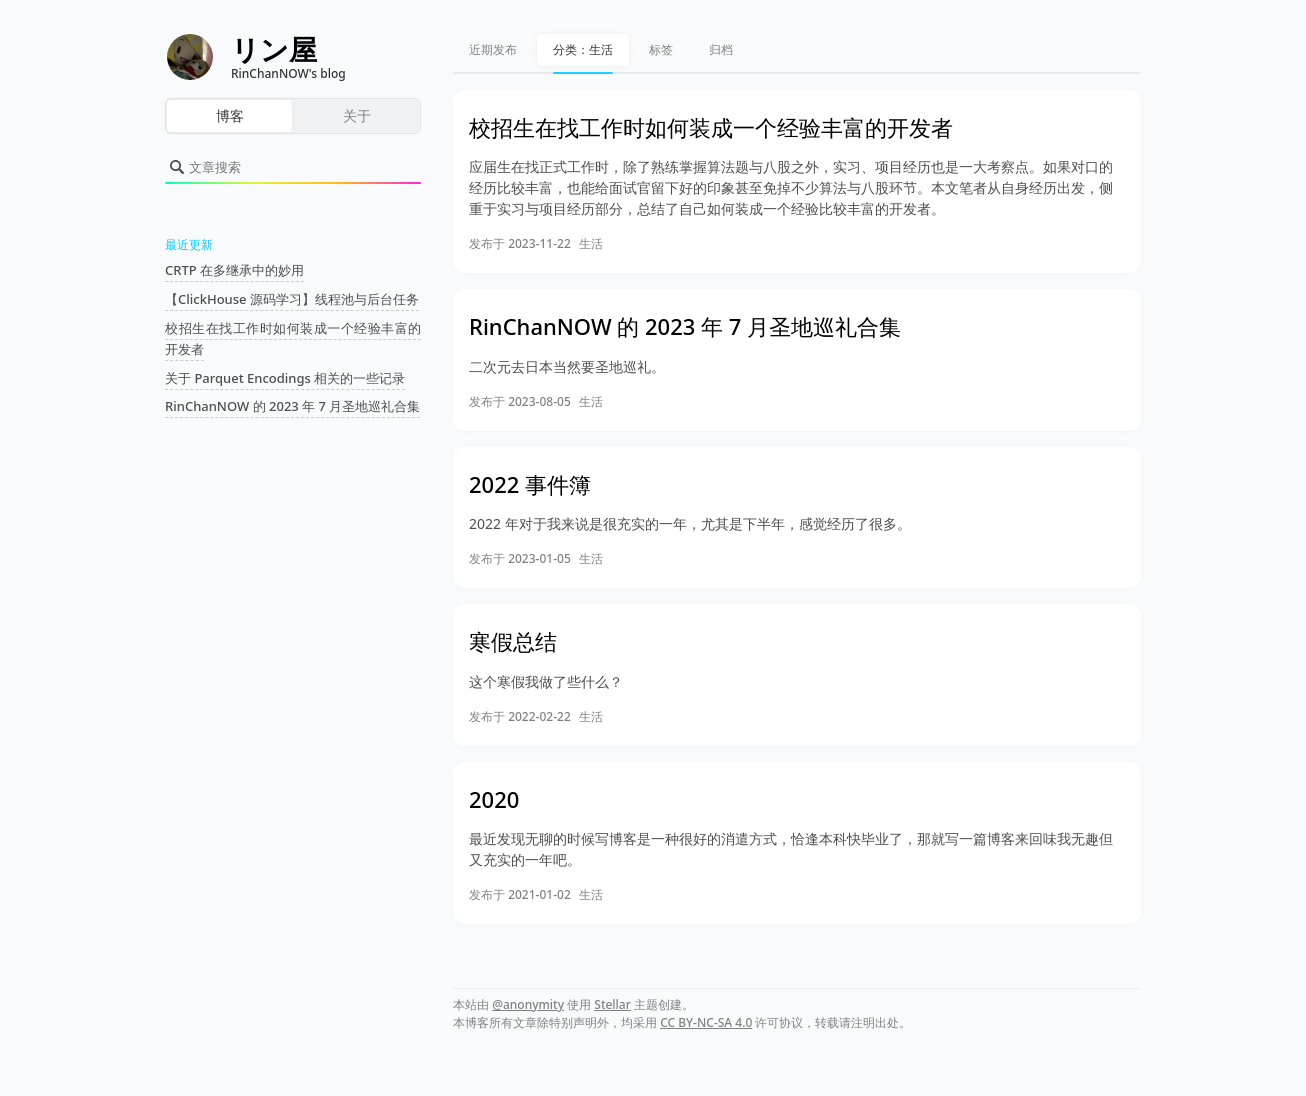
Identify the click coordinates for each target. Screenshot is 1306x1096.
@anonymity (528, 1004)
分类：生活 (583, 49)
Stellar (612, 1004)
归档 (721, 49)
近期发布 (493, 49)
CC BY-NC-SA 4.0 (706, 1022)
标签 (661, 49)
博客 (230, 115)
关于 (357, 115)
